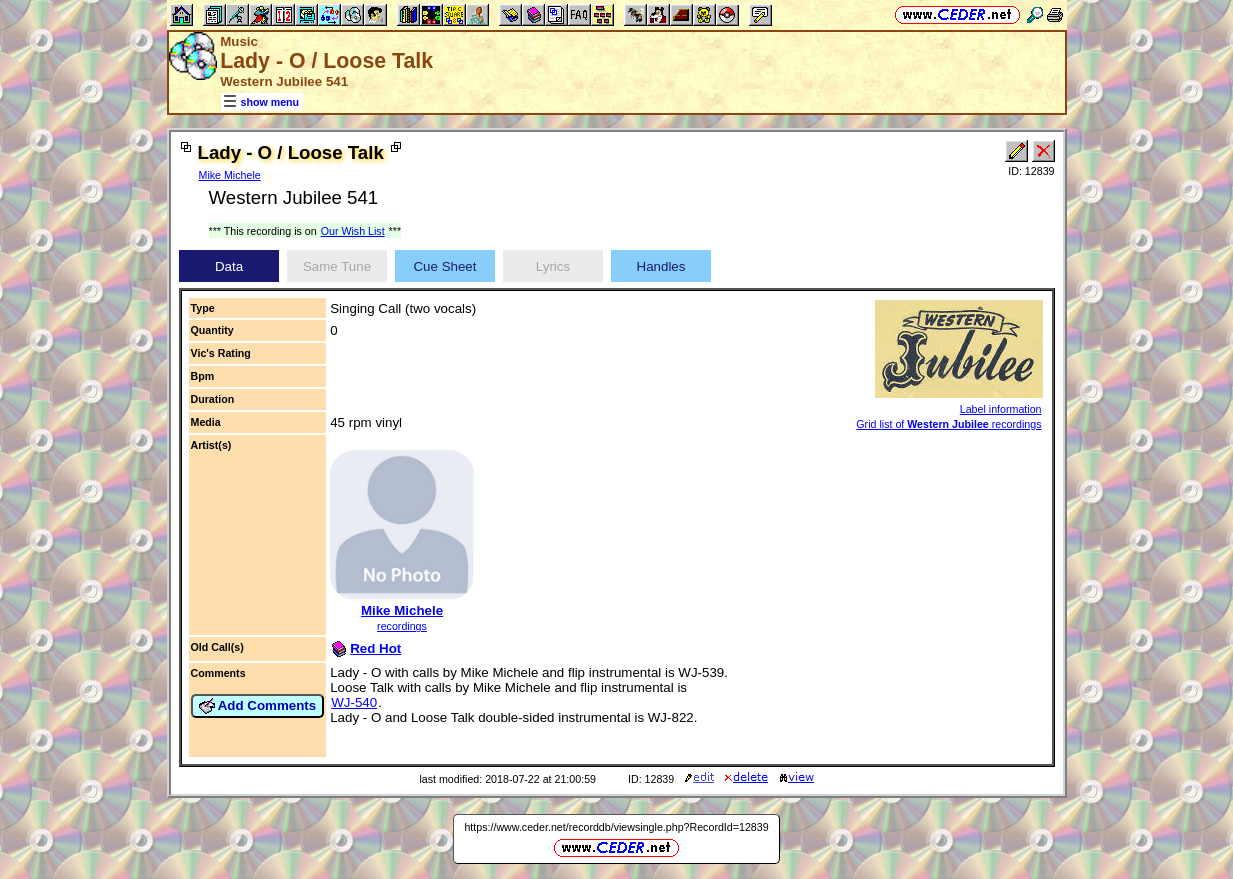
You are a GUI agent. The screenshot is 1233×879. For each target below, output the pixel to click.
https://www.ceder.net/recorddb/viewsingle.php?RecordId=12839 (616, 827)
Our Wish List (353, 231)
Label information (1001, 409)
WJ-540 (354, 702)
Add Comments (258, 706)
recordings (402, 626)
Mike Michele (230, 175)
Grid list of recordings (948, 424)
